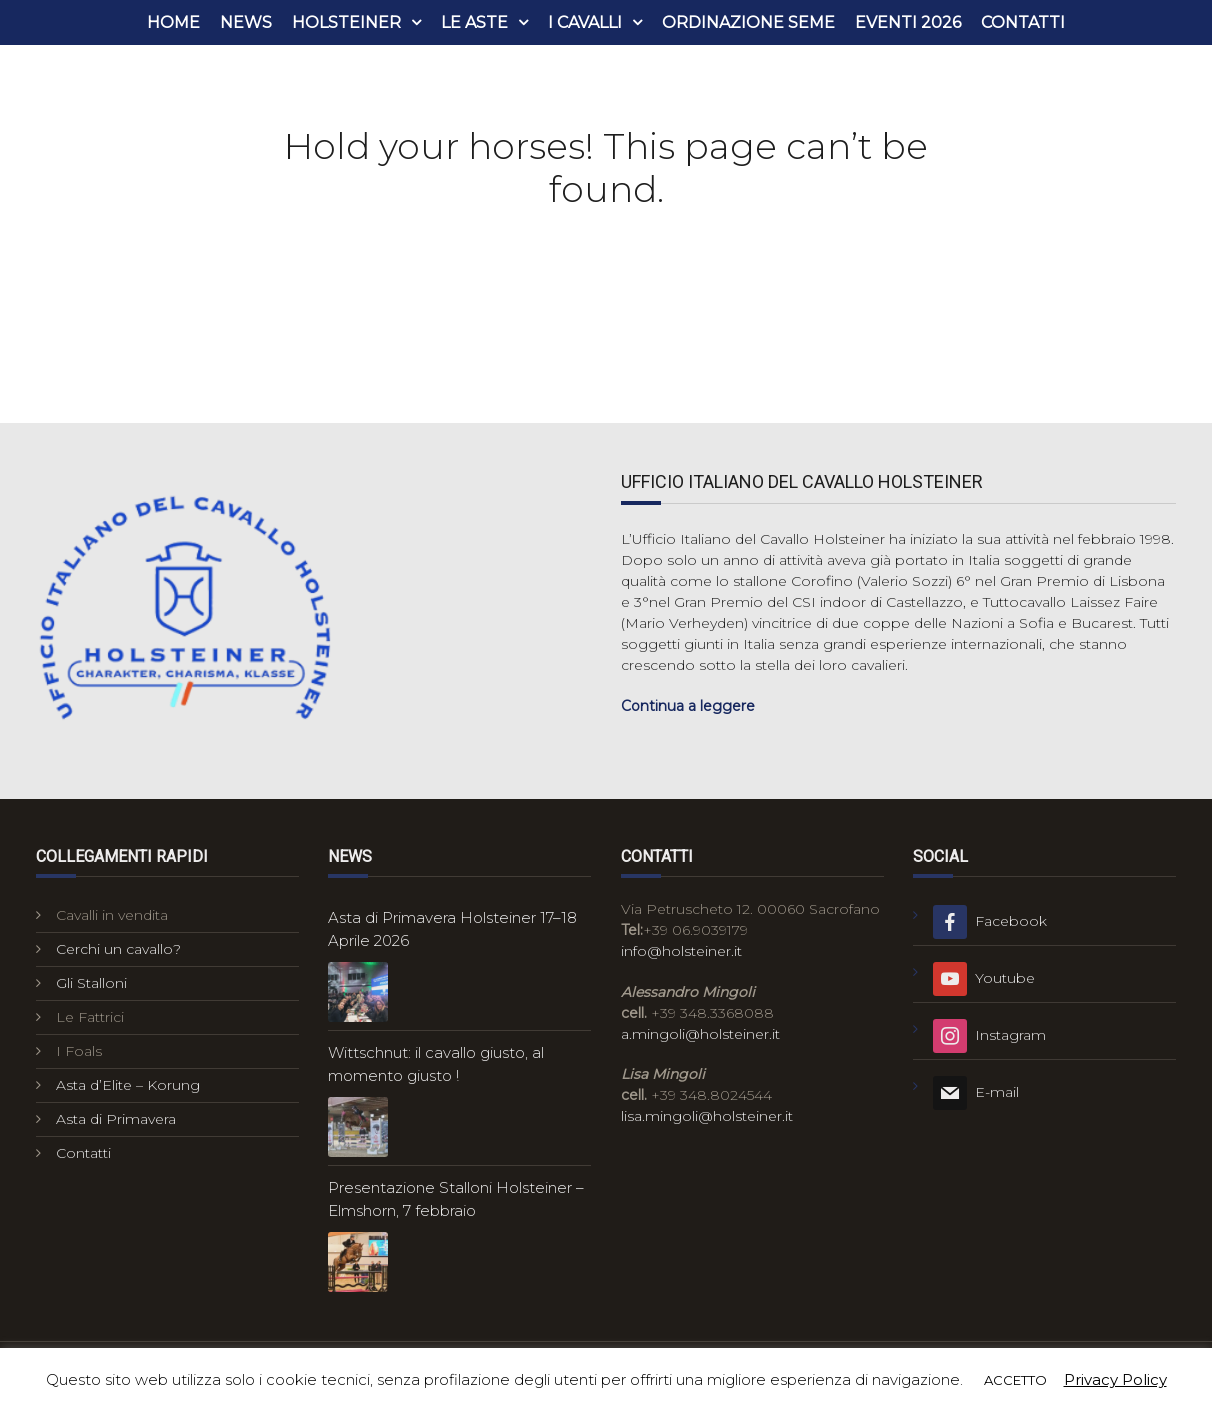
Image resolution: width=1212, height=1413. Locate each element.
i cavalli (585, 22)
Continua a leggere (688, 706)
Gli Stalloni (91, 983)
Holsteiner (346, 22)
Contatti (1023, 22)
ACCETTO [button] (1015, 1380)
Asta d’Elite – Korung (128, 1085)
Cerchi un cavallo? (118, 949)
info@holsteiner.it (681, 951)
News (246, 22)
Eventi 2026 (908, 22)
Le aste (474, 22)
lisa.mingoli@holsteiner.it (707, 1116)
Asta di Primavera (116, 1119)
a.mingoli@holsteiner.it (700, 1034)
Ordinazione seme (748, 22)
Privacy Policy (1115, 1379)
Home (173, 22)
